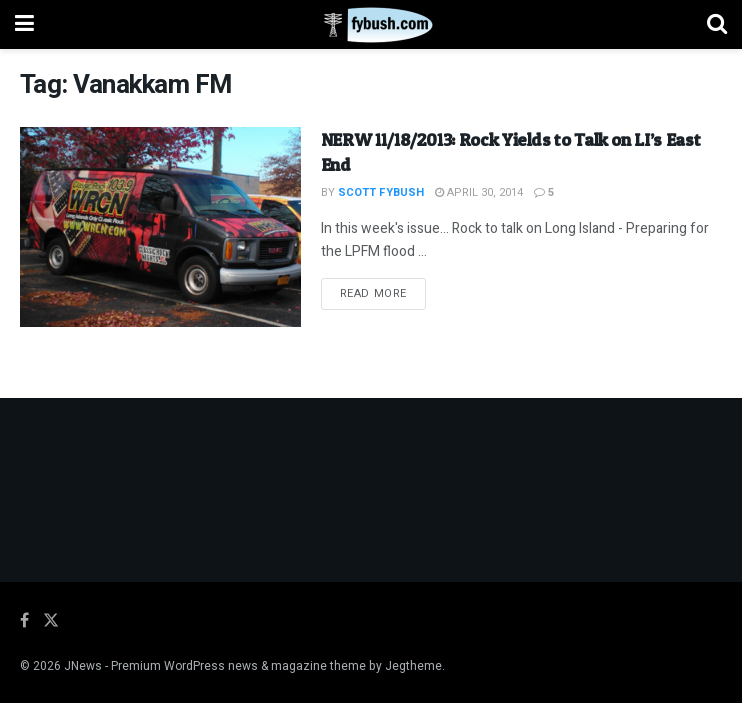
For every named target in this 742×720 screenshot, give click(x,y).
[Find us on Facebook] (24, 621)
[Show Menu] (24, 24)
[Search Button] (717, 24)
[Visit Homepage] (370, 25)
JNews (83, 666)
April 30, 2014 (479, 192)
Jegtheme (413, 666)
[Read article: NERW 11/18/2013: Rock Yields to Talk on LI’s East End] (160, 227)
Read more (383, 293)
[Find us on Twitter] (51, 621)
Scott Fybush (381, 192)
